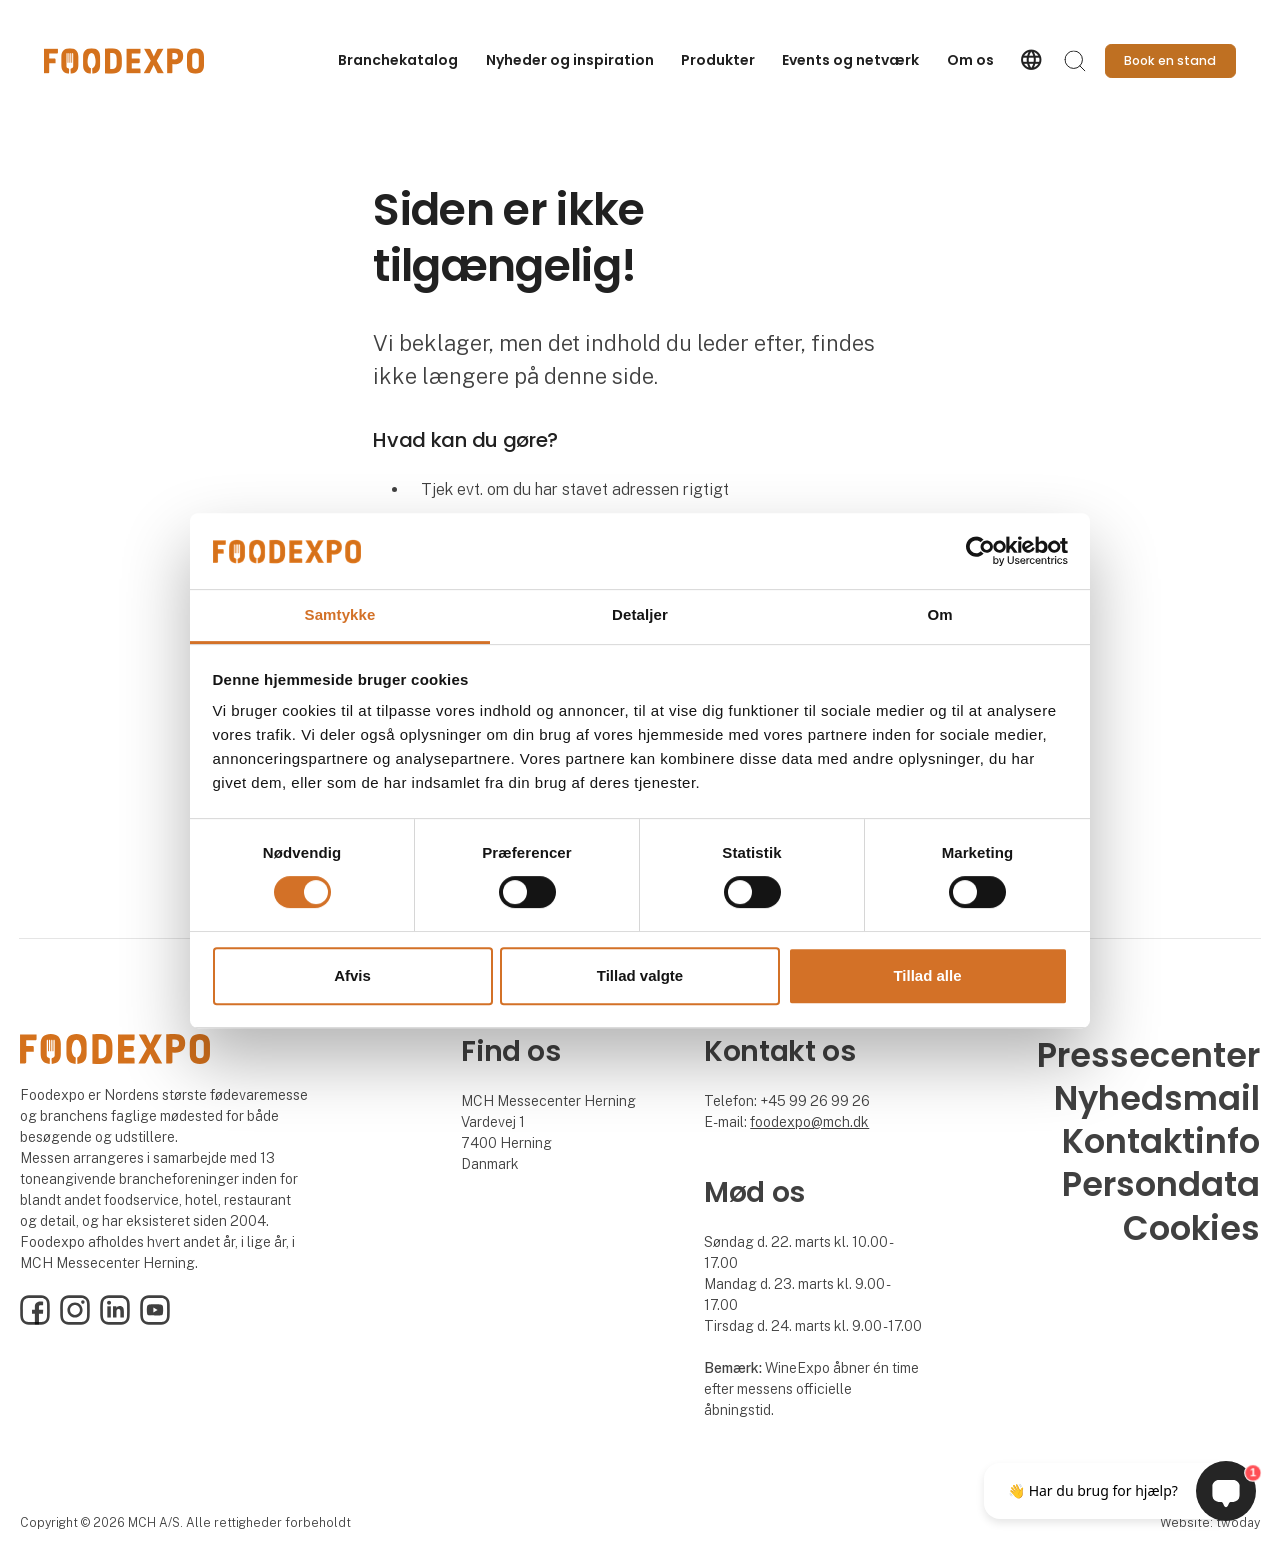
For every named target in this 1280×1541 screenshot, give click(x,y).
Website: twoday (1210, 1522)
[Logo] (124, 61)
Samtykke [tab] (340, 615)
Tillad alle (927, 975)
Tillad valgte (640, 975)
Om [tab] (939, 615)
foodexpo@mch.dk (809, 1122)
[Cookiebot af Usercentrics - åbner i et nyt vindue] (980, 551)
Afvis (352, 975)
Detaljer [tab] (640, 615)
